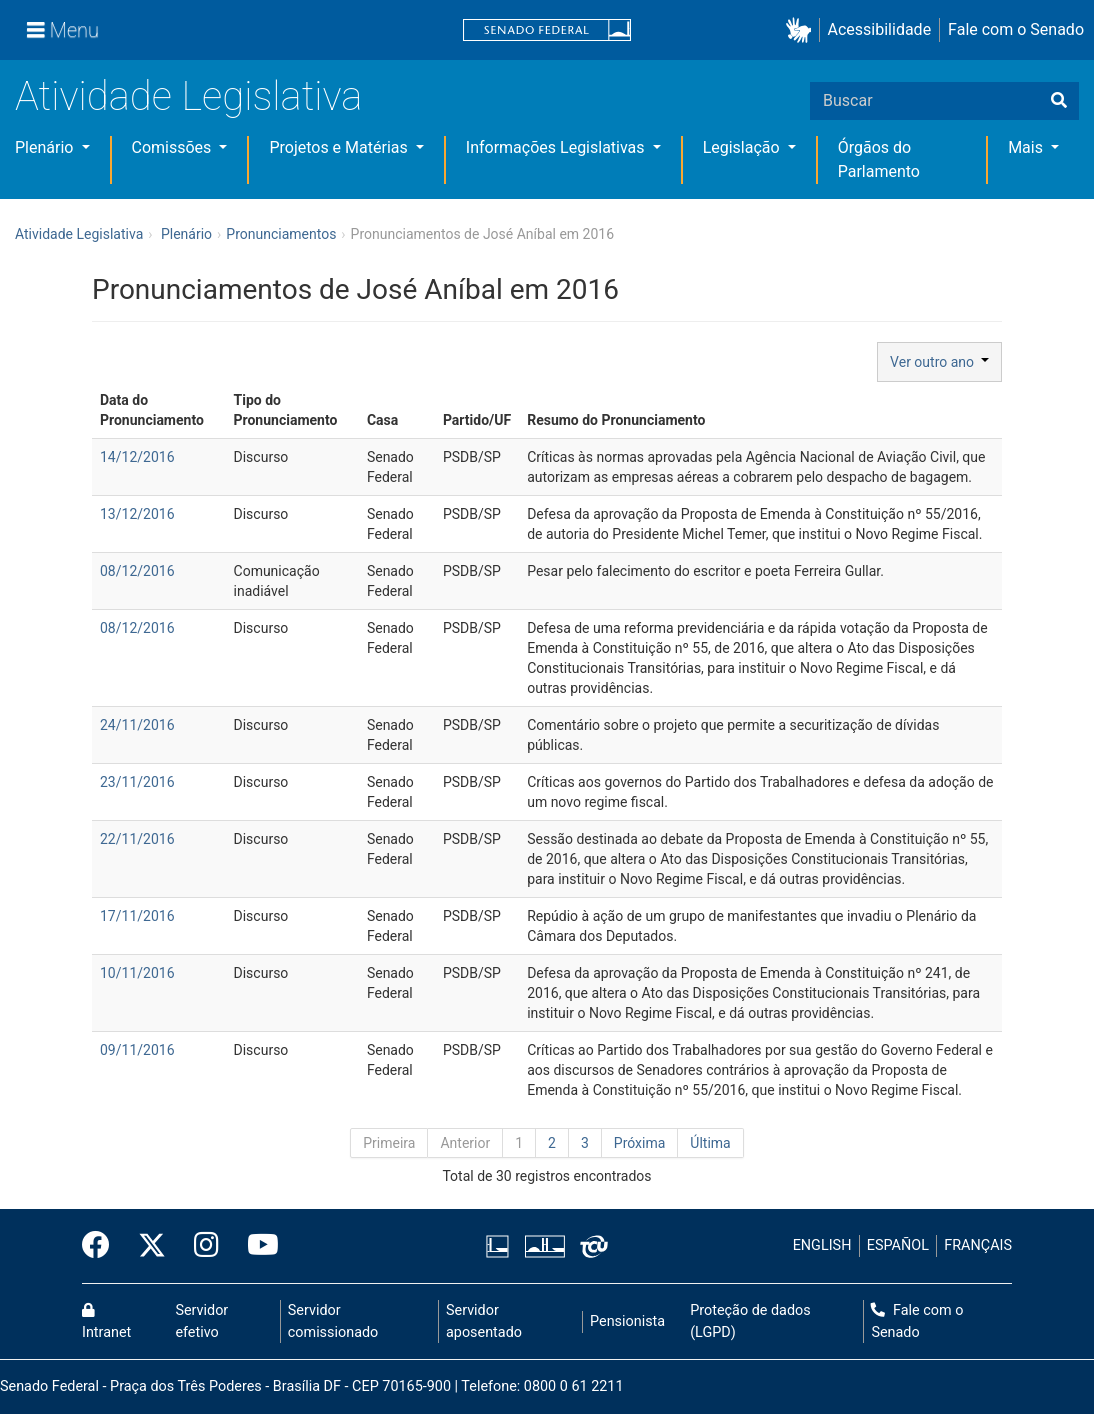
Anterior (465, 1143)
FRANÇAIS (978, 1245)
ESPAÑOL (898, 1245)
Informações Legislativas (557, 147)
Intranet (106, 1322)
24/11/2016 (137, 725)
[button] (802, 30)
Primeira (389, 1143)
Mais (1027, 147)
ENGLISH (822, 1245)
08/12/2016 (137, 571)
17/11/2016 (137, 916)
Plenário (46, 147)
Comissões (174, 147)
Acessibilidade (880, 29)
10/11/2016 (137, 973)
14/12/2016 (137, 457)
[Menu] (63, 30)
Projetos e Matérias (340, 147)
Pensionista (627, 1321)
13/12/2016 (137, 514)
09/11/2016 (137, 1050)
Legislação (743, 147)
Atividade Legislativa (188, 96)
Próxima (640, 1143)
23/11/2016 (137, 782)
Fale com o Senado (1016, 29)
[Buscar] (1059, 101)
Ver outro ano (939, 362)
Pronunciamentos (281, 234)
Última (710, 1143)
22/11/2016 (137, 839)
